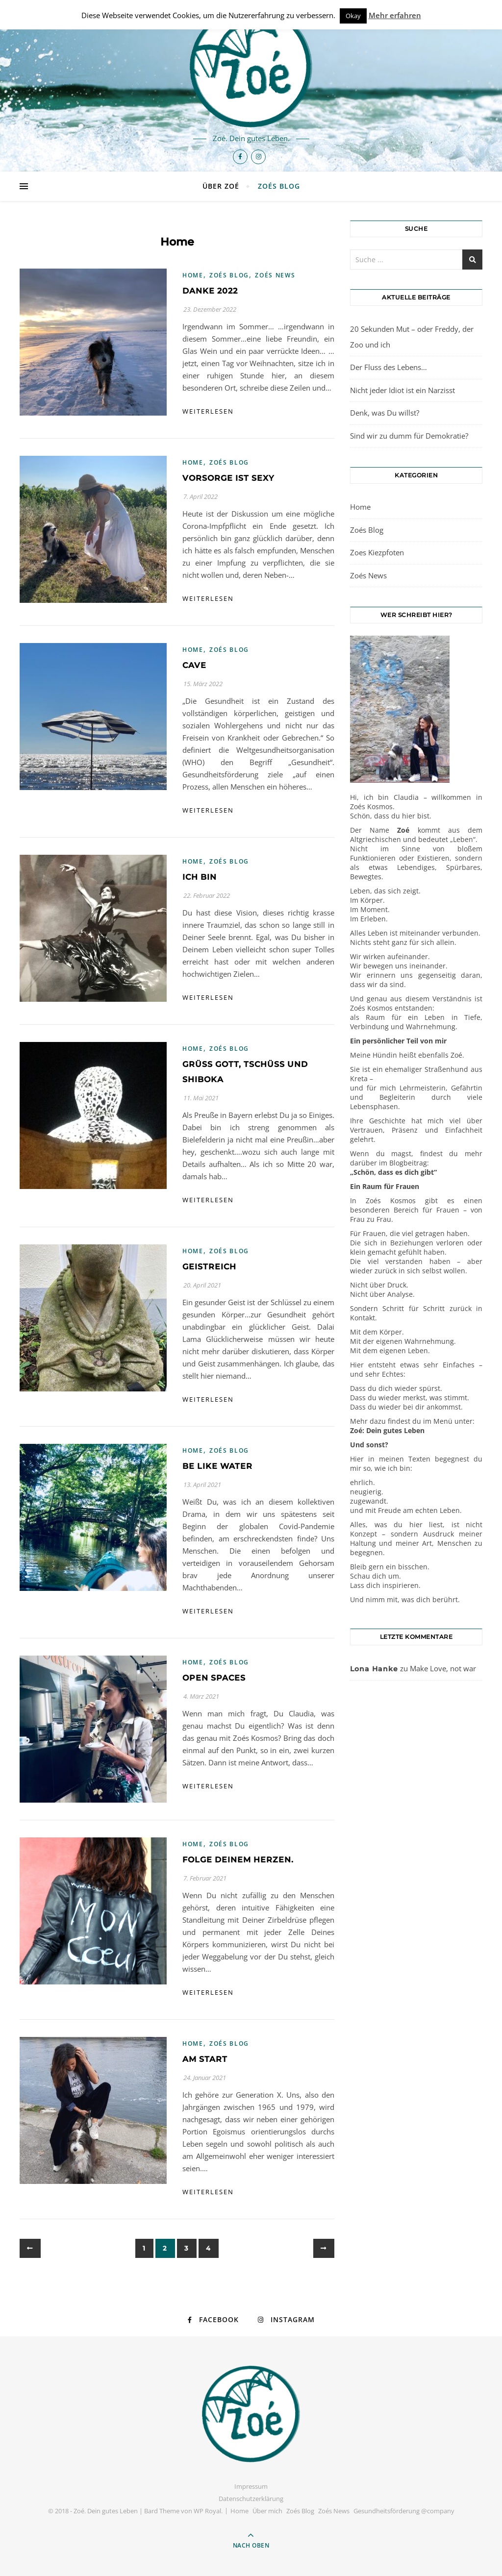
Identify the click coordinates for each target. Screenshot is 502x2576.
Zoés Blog (279, 186)
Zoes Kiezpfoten (377, 552)
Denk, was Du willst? (384, 413)
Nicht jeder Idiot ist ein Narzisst (402, 390)
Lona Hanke (374, 1668)
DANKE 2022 (210, 291)
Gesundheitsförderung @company (403, 2510)
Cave (194, 665)
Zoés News (275, 275)
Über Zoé (220, 186)
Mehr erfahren (395, 15)
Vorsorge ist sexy (228, 478)
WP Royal (207, 2510)
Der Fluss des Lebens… (388, 367)
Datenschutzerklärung (251, 2498)
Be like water (217, 1466)
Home (192, 275)
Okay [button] (353, 15)
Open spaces (214, 1678)
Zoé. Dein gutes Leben (106, 2510)
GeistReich (209, 1266)
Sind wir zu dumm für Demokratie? (409, 436)
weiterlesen (208, 411)
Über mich (267, 2510)
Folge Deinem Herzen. (238, 1859)
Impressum (251, 2486)
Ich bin (199, 877)
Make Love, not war (443, 1668)
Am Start (204, 2059)
